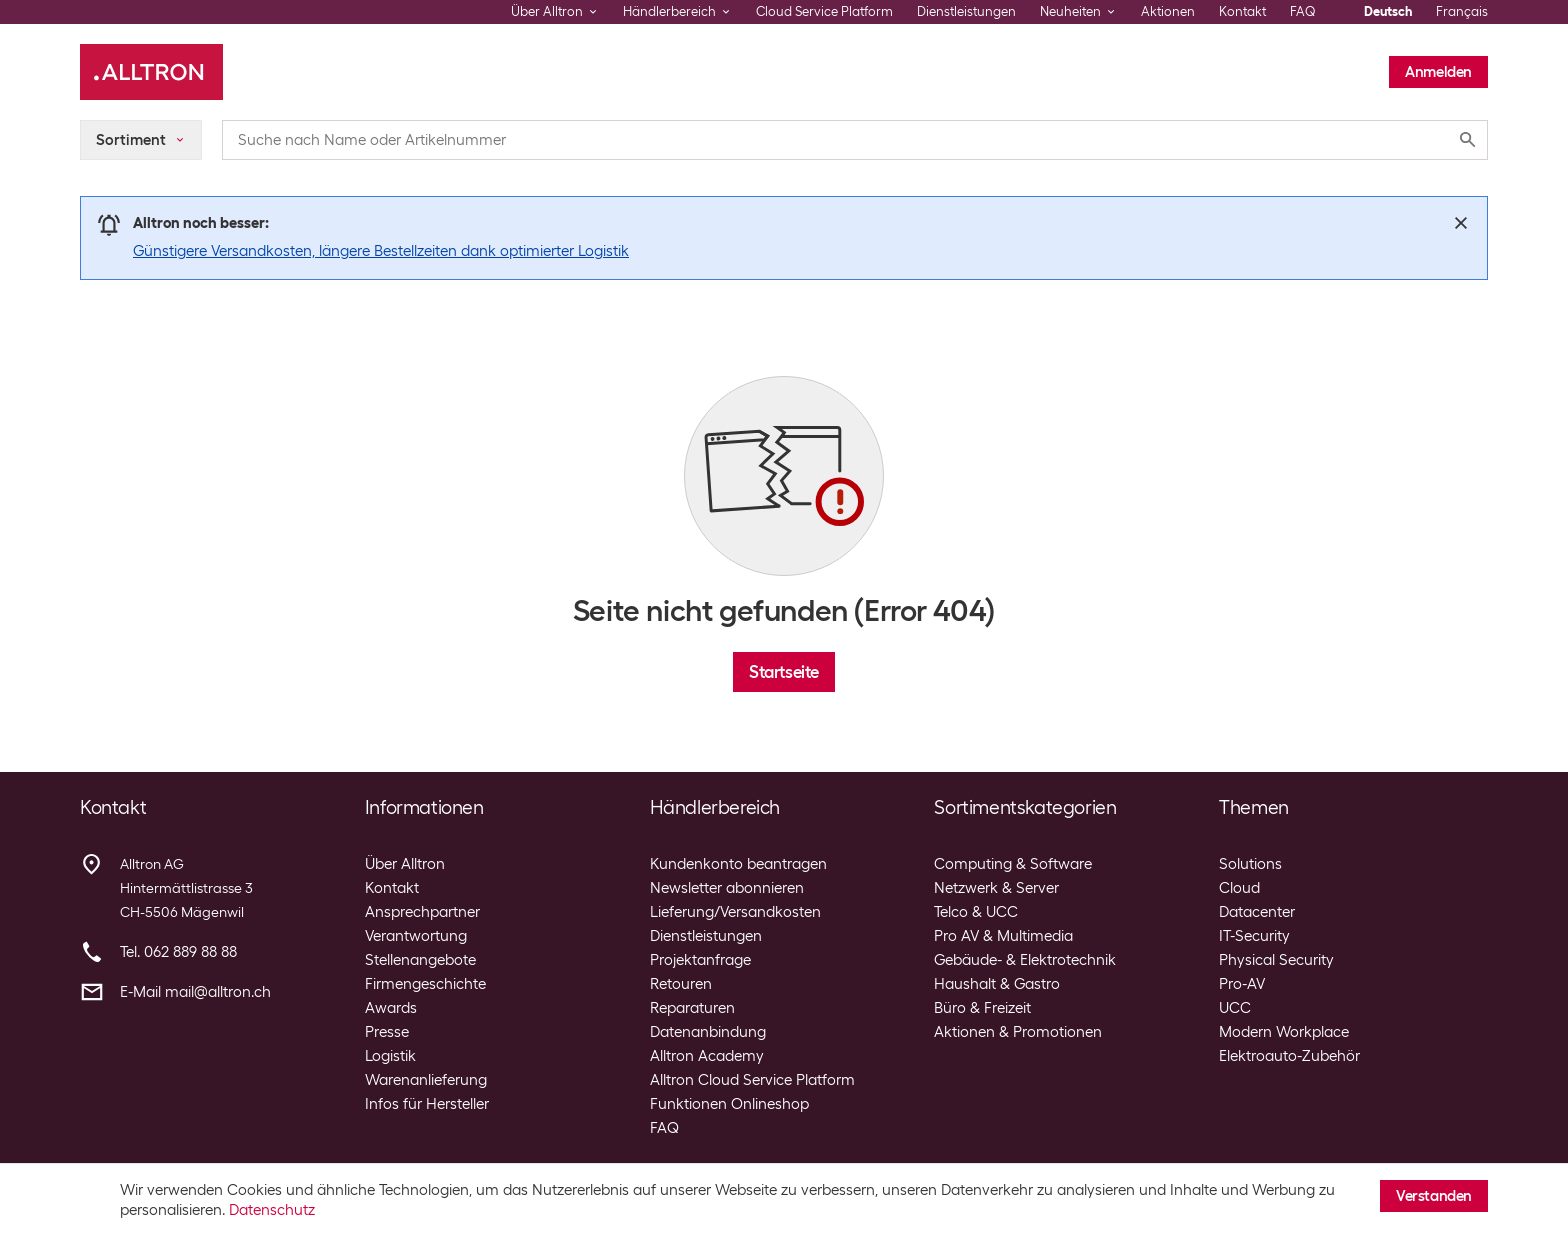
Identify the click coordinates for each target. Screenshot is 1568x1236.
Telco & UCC (976, 912)
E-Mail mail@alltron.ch (195, 992)
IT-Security (1254, 936)
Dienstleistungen (966, 11)
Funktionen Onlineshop (729, 1104)
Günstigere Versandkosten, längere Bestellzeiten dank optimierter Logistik (381, 251)
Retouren (681, 984)
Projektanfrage (700, 960)
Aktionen (1168, 11)
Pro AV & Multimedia (1003, 936)
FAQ (1303, 11)
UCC (1235, 1008)
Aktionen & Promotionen (1018, 1032)
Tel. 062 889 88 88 (178, 952)
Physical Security (1276, 960)
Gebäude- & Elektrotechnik (1025, 960)
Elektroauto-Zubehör (1289, 1056)
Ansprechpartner (422, 912)
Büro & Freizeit (982, 1008)
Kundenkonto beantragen (738, 864)
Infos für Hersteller (427, 1104)
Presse (387, 1032)
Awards (391, 1008)
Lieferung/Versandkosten (735, 912)
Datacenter (1257, 912)
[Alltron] (151, 72)
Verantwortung (416, 936)
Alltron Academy (707, 1056)
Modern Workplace (1284, 1032)
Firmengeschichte (425, 984)
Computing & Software (1013, 864)
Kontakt (1242, 11)
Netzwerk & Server (996, 888)
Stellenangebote (420, 960)
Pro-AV (1242, 984)
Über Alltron (405, 864)
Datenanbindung (708, 1032)
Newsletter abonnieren (727, 888)
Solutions (1250, 864)
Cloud (1239, 888)
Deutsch (1388, 11)
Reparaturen (692, 1008)
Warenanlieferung (426, 1080)
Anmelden (1438, 72)
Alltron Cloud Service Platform (752, 1080)
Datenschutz (272, 1210)
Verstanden (1434, 1196)
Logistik (390, 1056)
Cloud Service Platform (824, 11)
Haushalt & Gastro (997, 984)
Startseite (784, 672)
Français (1462, 11)
